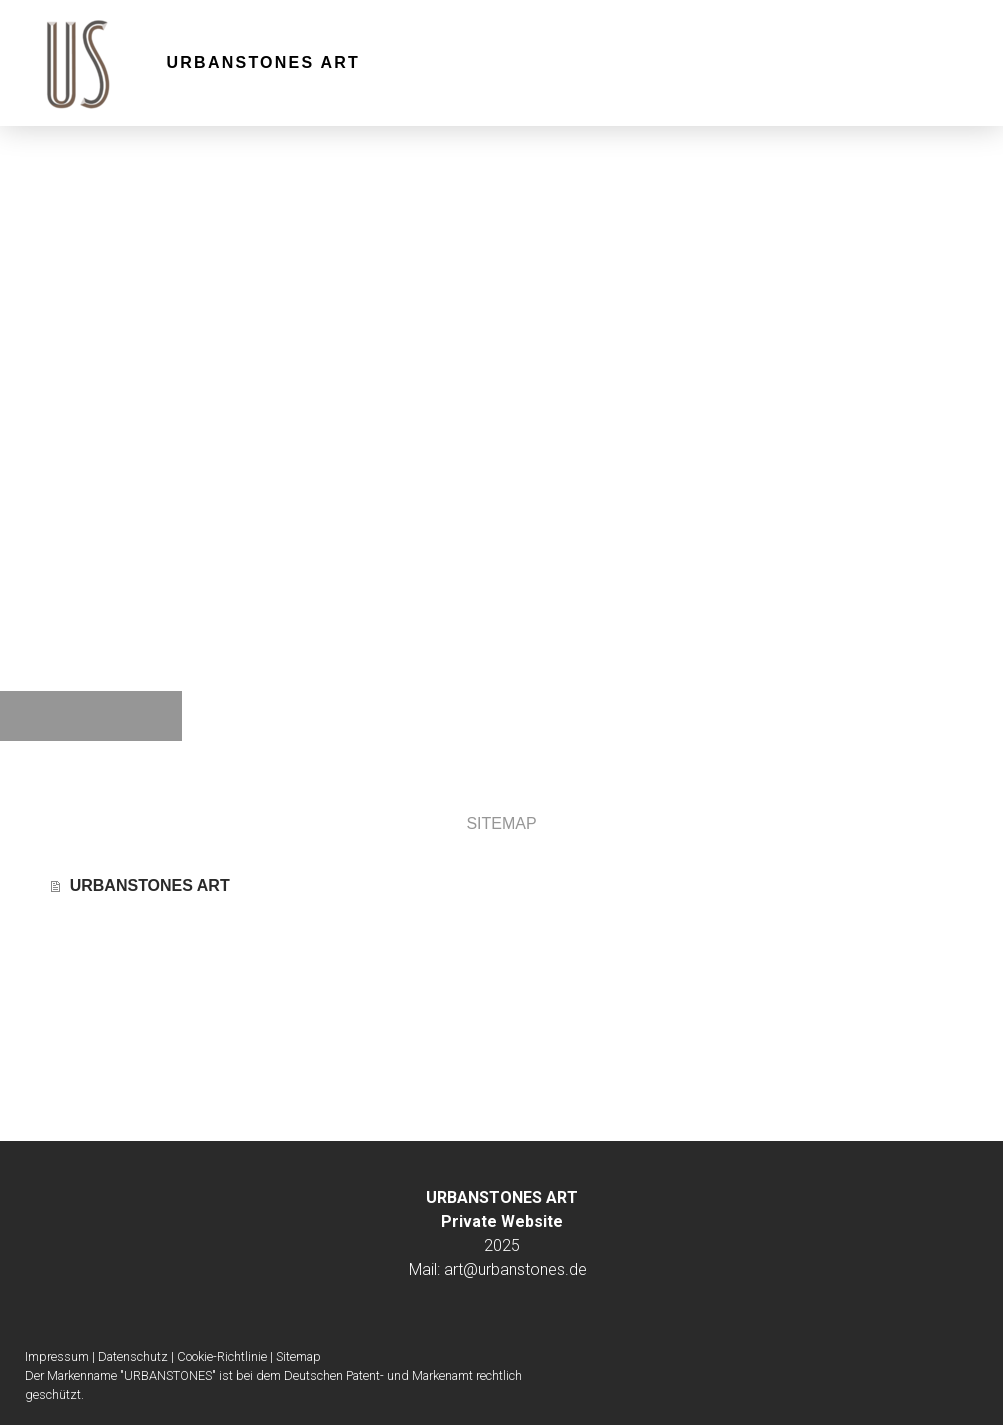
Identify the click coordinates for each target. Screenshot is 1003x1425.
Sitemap (298, 1356)
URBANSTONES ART (264, 62)
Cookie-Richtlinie (222, 1356)
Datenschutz (133, 1356)
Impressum (57, 1356)
